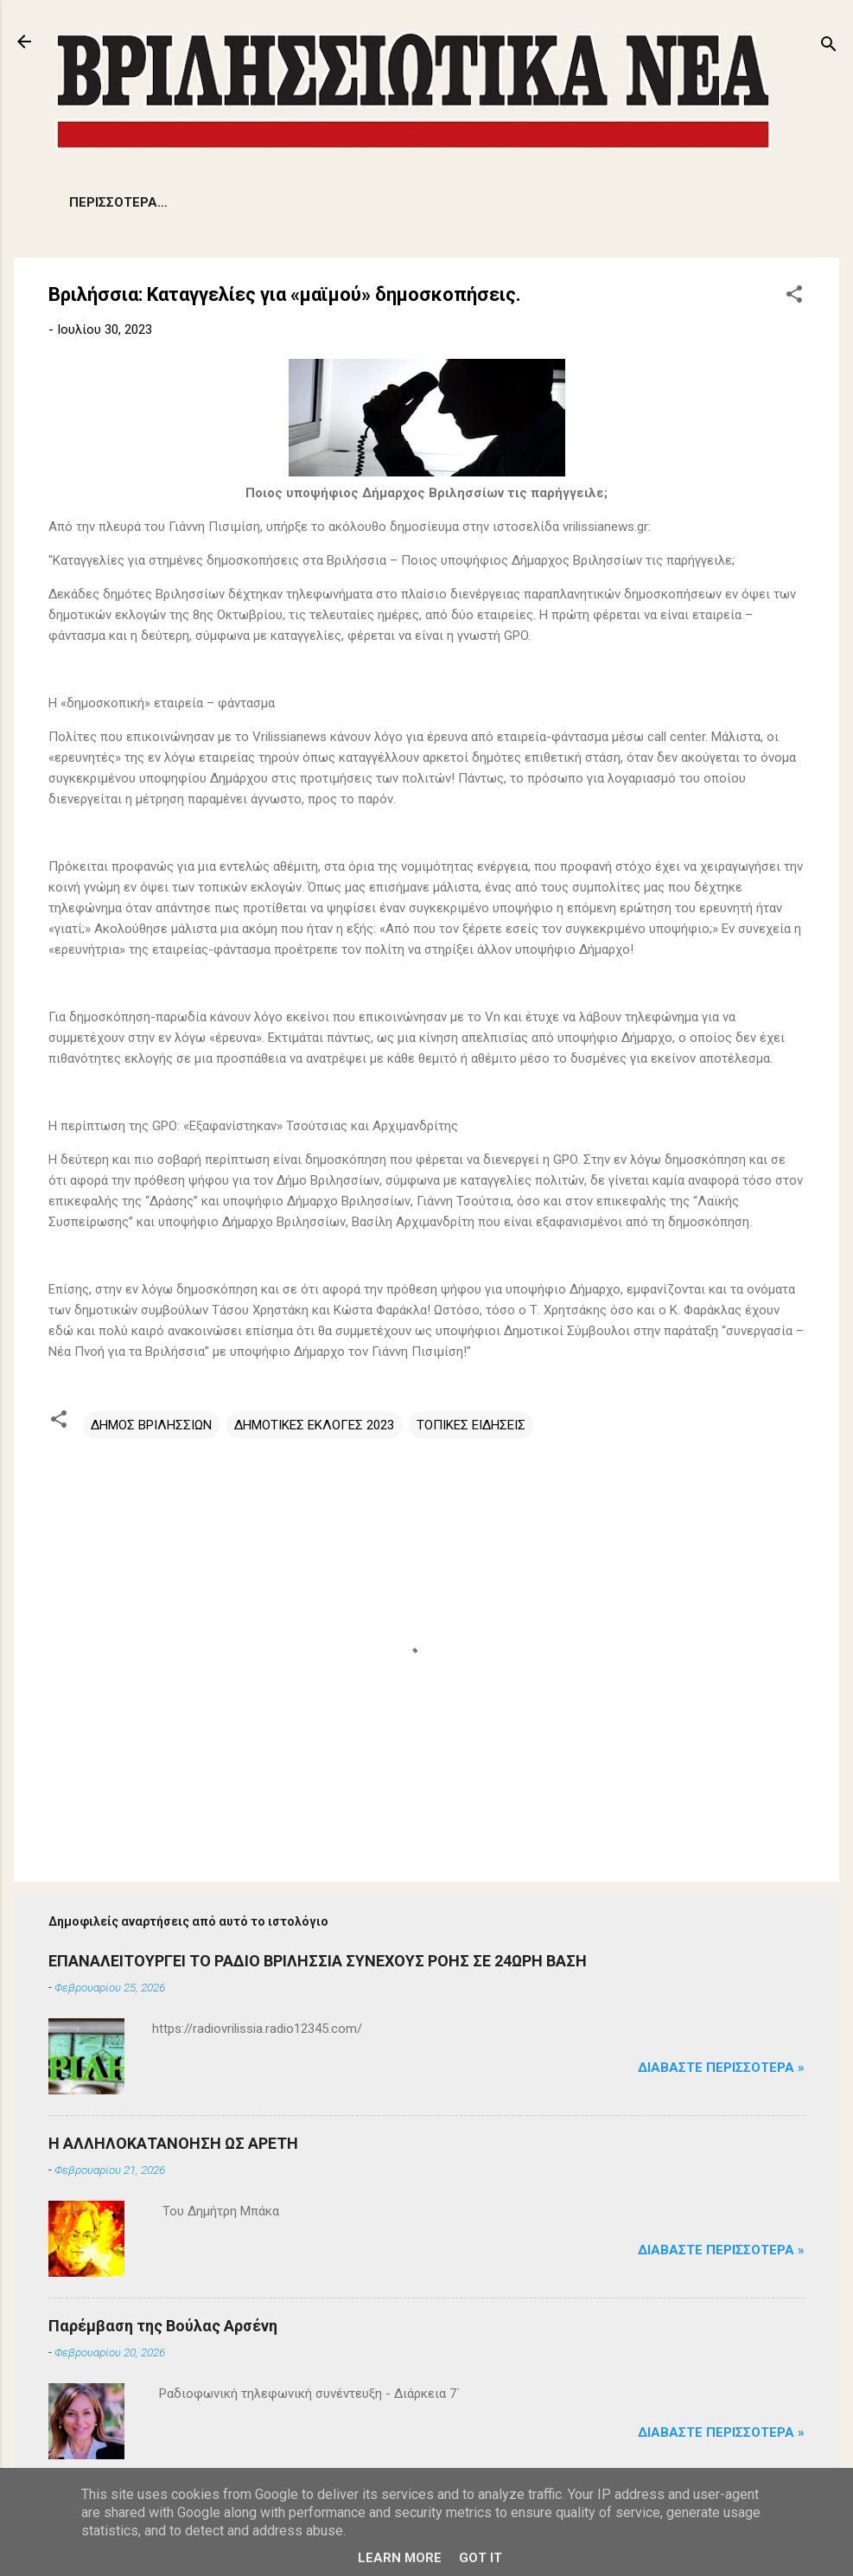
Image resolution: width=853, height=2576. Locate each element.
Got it (480, 2558)
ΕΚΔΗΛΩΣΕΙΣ (421, 202)
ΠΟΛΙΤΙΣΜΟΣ (607, 202)
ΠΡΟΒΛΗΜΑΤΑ (203, 202)
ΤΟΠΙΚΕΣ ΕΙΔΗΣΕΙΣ (471, 1425)
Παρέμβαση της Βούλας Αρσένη (162, 2326)
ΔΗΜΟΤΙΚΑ (315, 202)
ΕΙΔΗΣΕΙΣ (97, 202)
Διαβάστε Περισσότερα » (721, 2067)
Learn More (400, 2558)
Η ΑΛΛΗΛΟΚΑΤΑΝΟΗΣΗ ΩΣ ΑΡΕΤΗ (173, 2143)
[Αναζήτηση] (828, 47)
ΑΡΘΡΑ (514, 202)
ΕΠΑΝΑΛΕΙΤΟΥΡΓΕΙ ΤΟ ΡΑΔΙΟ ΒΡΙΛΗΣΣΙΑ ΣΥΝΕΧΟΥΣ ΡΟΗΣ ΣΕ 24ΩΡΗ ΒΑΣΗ (317, 1961)
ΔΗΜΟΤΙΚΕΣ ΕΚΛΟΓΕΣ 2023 (314, 1425)
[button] (794, 297)
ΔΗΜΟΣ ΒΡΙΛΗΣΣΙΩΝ (151, 1425)
